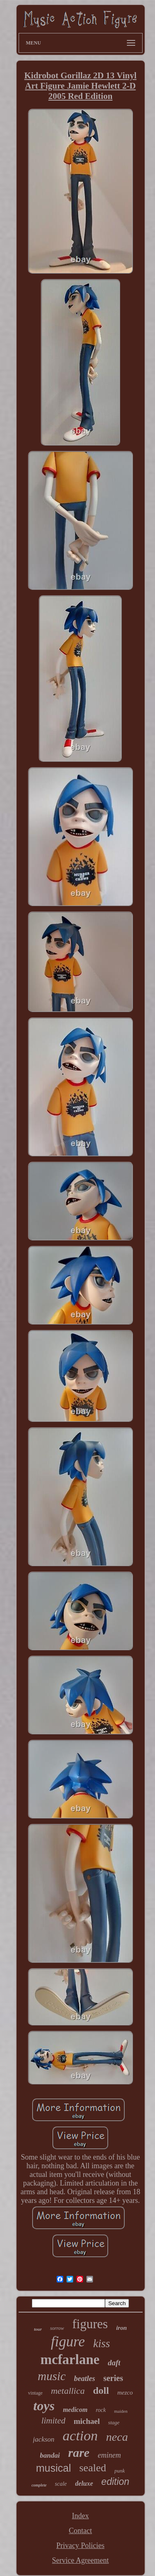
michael (87, 2421)
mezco (125, 2392)
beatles (84, 2378)
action (80, 2435)
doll (101, 2390)
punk (119, 2471)
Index (80, 2516)
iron (121, 2328)
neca (117, 2436)
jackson (44, 2439)
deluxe (84, 2483)
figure (68, 2342)
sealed (92, 2468)
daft (114, 2362)
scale (61, 2484)
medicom (75, 2409)
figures (90, 2324)
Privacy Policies (80, 2545)
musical (53, 2468)
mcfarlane (70, 2359)
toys (44, 2405)
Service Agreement (80, 2560)
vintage (35, 2393)
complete (39, 2485)
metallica (68, 2391)
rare (79, 2452)
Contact (80, 2531)
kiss (101, 2343)
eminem (109, 2455)
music (52, 2376)
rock (101, 2410)
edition (115, 2481)
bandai (50, 2455)
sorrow (57, 2328)
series (113, 2378)
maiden (120, 2411)
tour (38, 2329)
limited (53, 2421)
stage (113, 2422)
